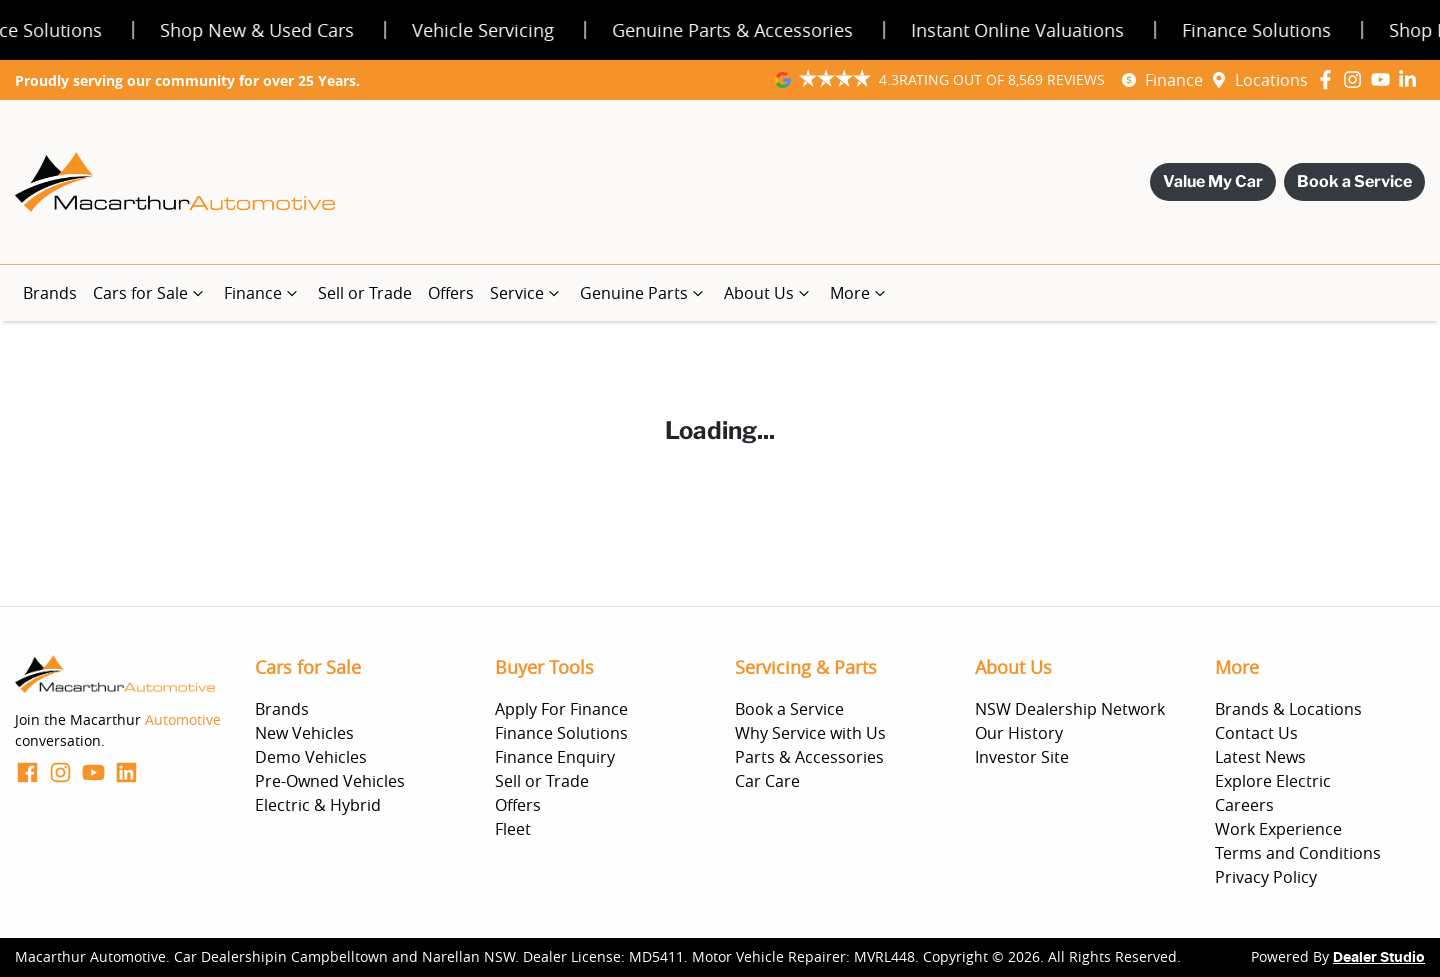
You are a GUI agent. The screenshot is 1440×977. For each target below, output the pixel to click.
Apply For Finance (561, 709)
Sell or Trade (365, 293)
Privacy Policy (1266, 877)
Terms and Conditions (1298, 853)
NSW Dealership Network (1070, 709)
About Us (769, 293)
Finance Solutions (561, 733)
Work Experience (1278, 829)
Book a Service (1354, 181)
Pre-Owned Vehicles (330, 781)
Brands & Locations (1288, 709)
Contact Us (1256, 733)
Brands (50, 293)
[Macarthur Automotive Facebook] (1329, 79)
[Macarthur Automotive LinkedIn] (1411, 79)
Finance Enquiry (555, 757)
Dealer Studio (1379, 958)
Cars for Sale (150, 293)
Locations (1271, 80)
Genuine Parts (644, 293)
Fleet (513, 829)
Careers (1244, 805)
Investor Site (1022, 757)
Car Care (767, 781)
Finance (1174, 80)
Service (527, 293)
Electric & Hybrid (318, 805)
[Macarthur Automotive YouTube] (1384, 79)
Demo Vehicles (311, 757)
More (860, 293)
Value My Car (1213, 181)
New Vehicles (304, 733)
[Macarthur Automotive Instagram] (1356, 79)
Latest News (1260, 757)
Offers (451, 293)
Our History (1019, 733)
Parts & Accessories (809, 757)
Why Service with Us (810, 733)
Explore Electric (1273, 781)
